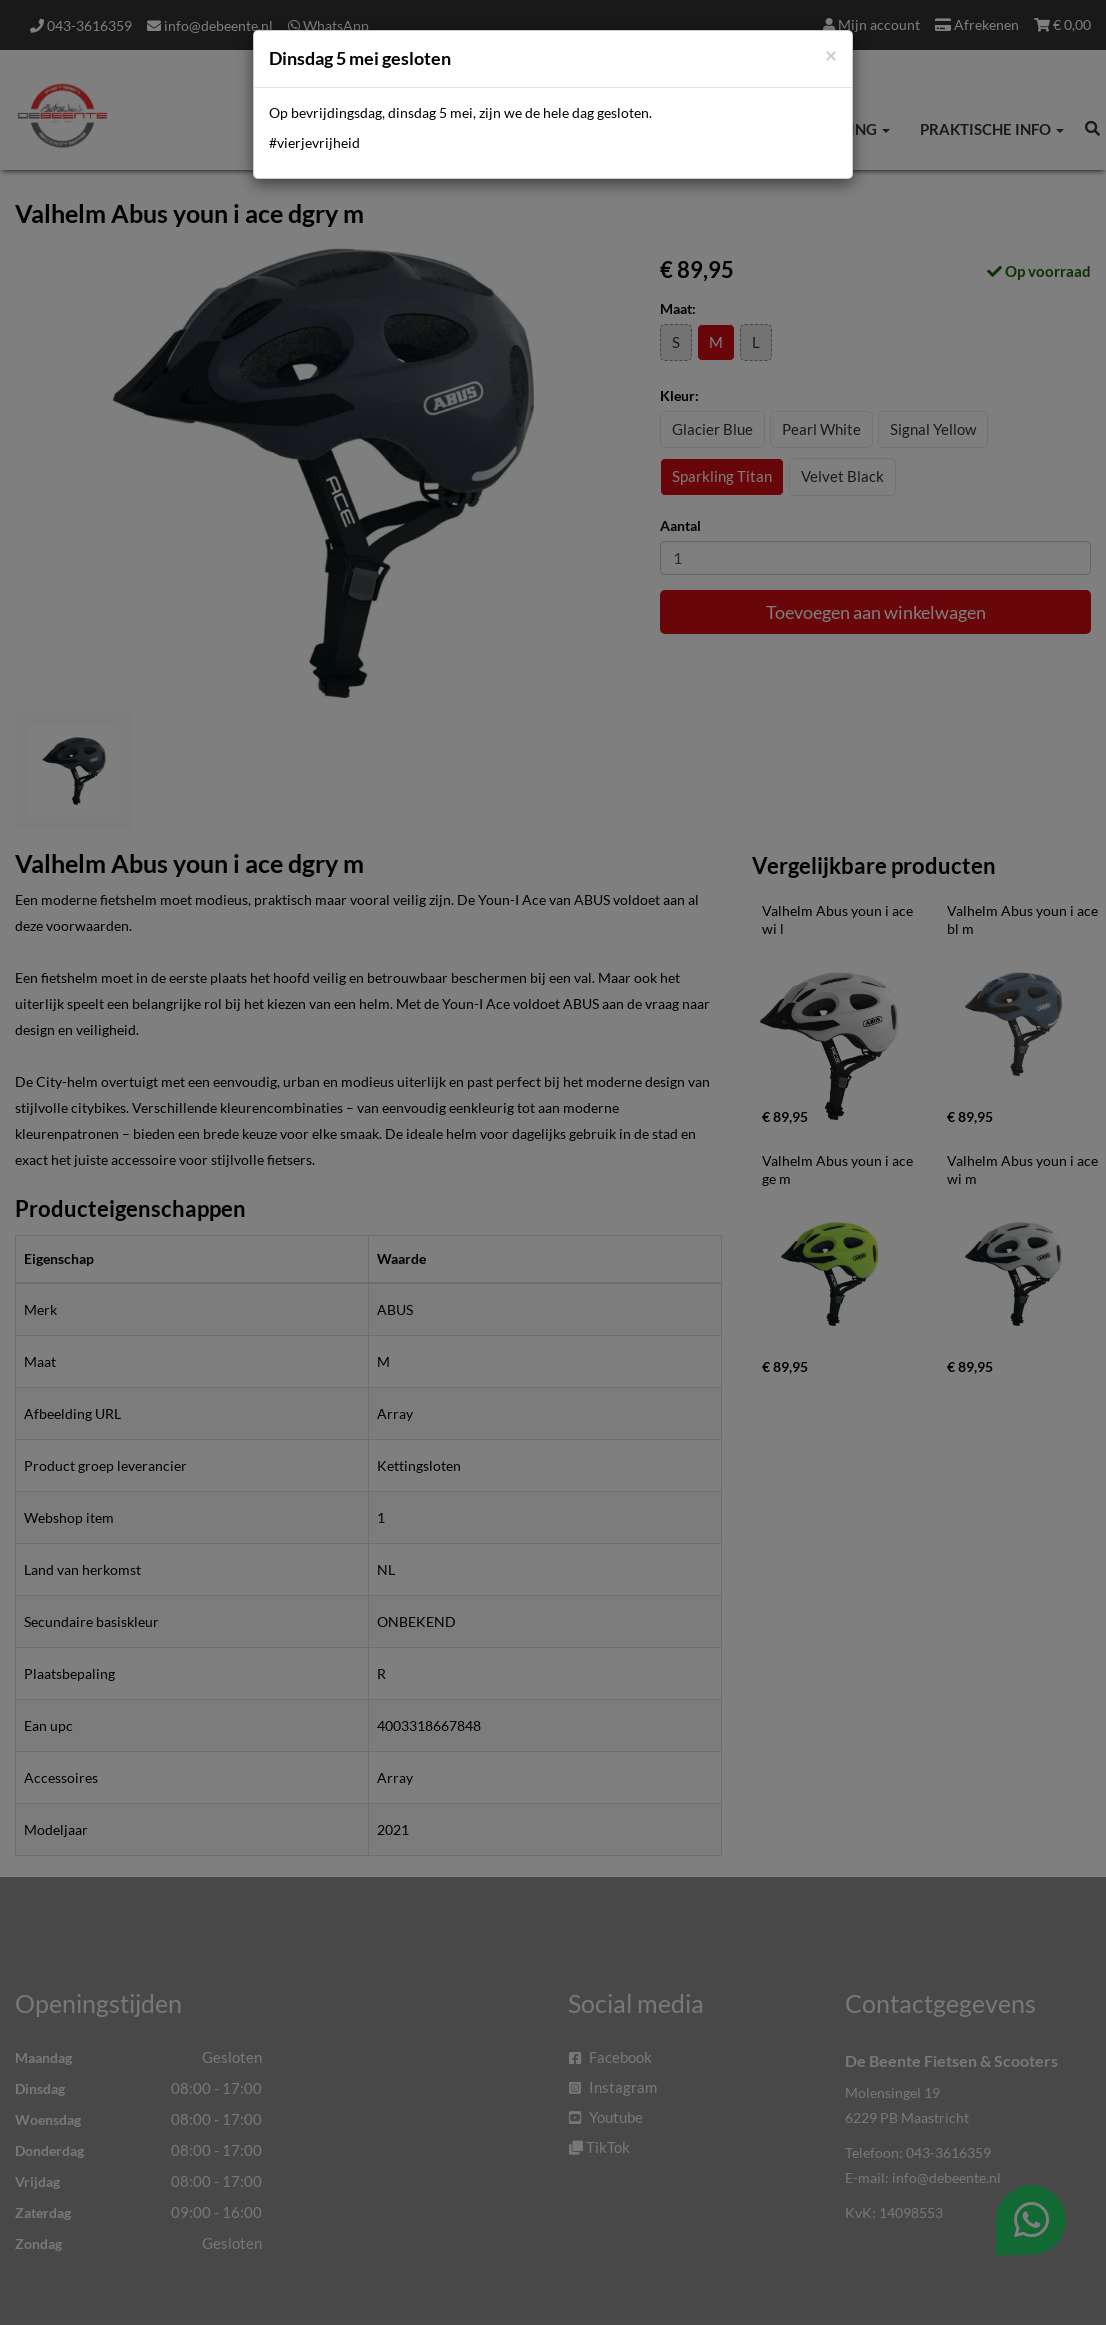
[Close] (831, 54)
